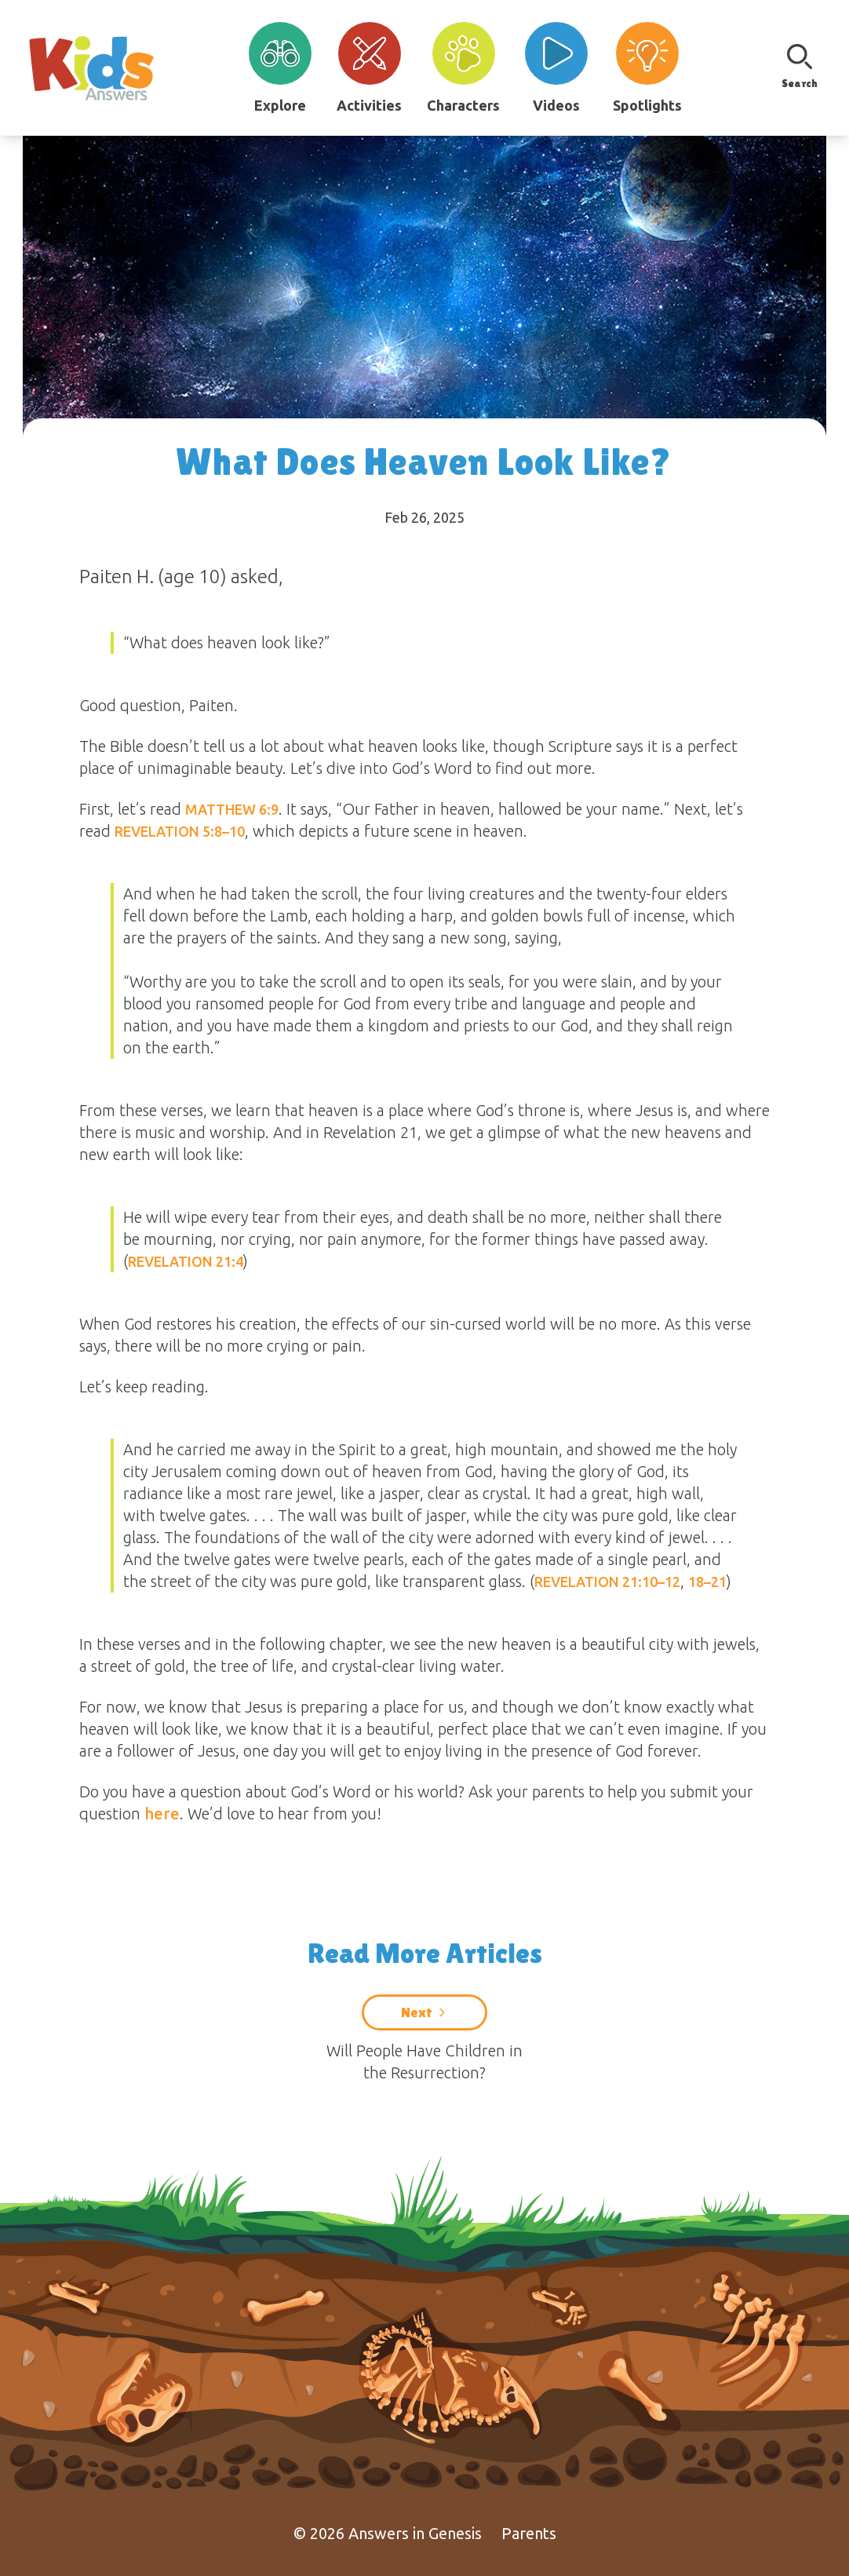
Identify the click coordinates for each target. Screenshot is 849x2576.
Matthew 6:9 (232, 809)
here (162, 1813)
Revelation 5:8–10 (180, 831)
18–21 (707, 1581)
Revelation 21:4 (185, 1261)
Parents (528, 2533)
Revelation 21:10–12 (607, 1581)
